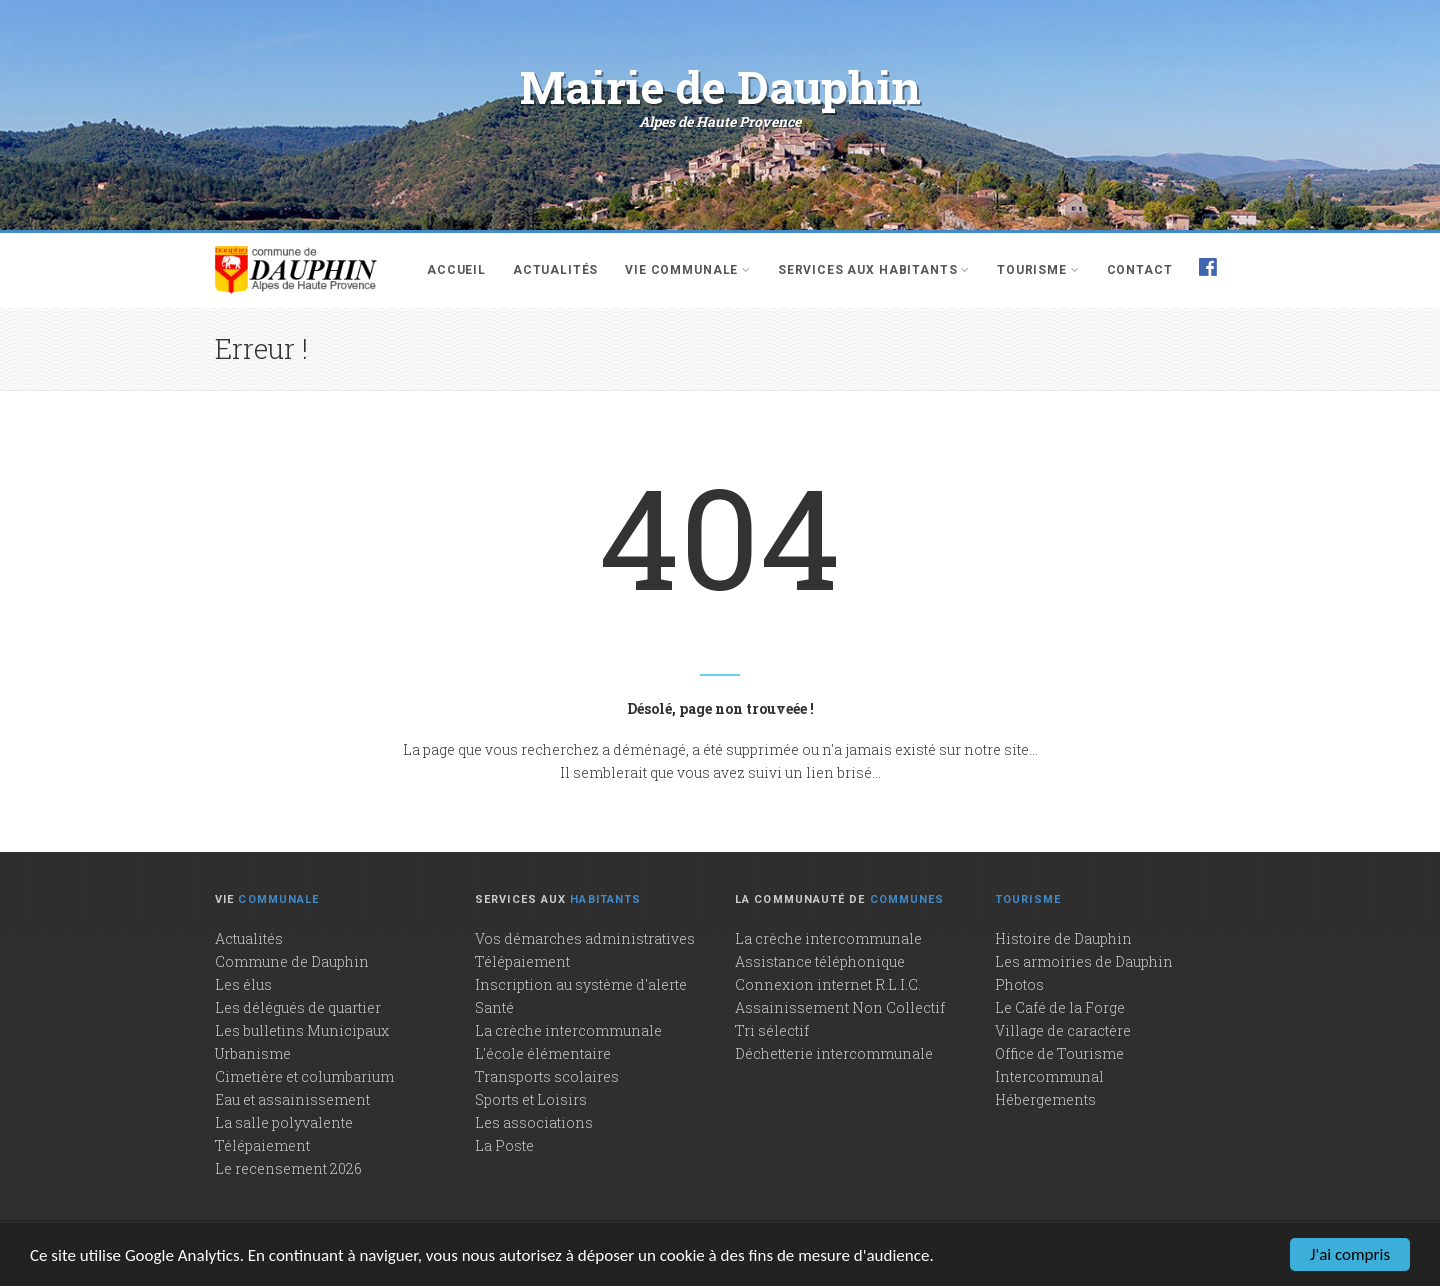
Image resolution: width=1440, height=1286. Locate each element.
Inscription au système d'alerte (581, 984)
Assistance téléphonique (820, 961)
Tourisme (1038, 270)
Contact (1140, 270)
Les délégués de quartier (298, 1007)
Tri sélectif (772, 1030)
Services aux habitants (874, 270)
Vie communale (688, 270)
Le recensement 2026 (288, 1168)
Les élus (243, 984)
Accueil (456, 270)
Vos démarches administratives (585, 938)
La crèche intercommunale (568, 1030)
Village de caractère (1063, 1030)
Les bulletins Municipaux (302, 1030)
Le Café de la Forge (1060, 1007)
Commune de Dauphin (292, 961)
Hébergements (1045, 1099)
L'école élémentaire (543, 1053)
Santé (494, 1007)
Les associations (534, 1122)
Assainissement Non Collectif (840, 1007)
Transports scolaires (547, 1076)
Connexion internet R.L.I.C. (828, 984)
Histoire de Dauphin (1063, 938)
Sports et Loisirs (531, 1099)
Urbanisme (253, 1053)
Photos (1019, 984)
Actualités (555, 270)
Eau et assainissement (292, 1099)
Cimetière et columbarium (304, 1076)
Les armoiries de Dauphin (1084, 961)
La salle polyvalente (284, 1122)
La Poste (504, 1145)
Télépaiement (262, 1145)
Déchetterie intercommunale (834, 1053)
